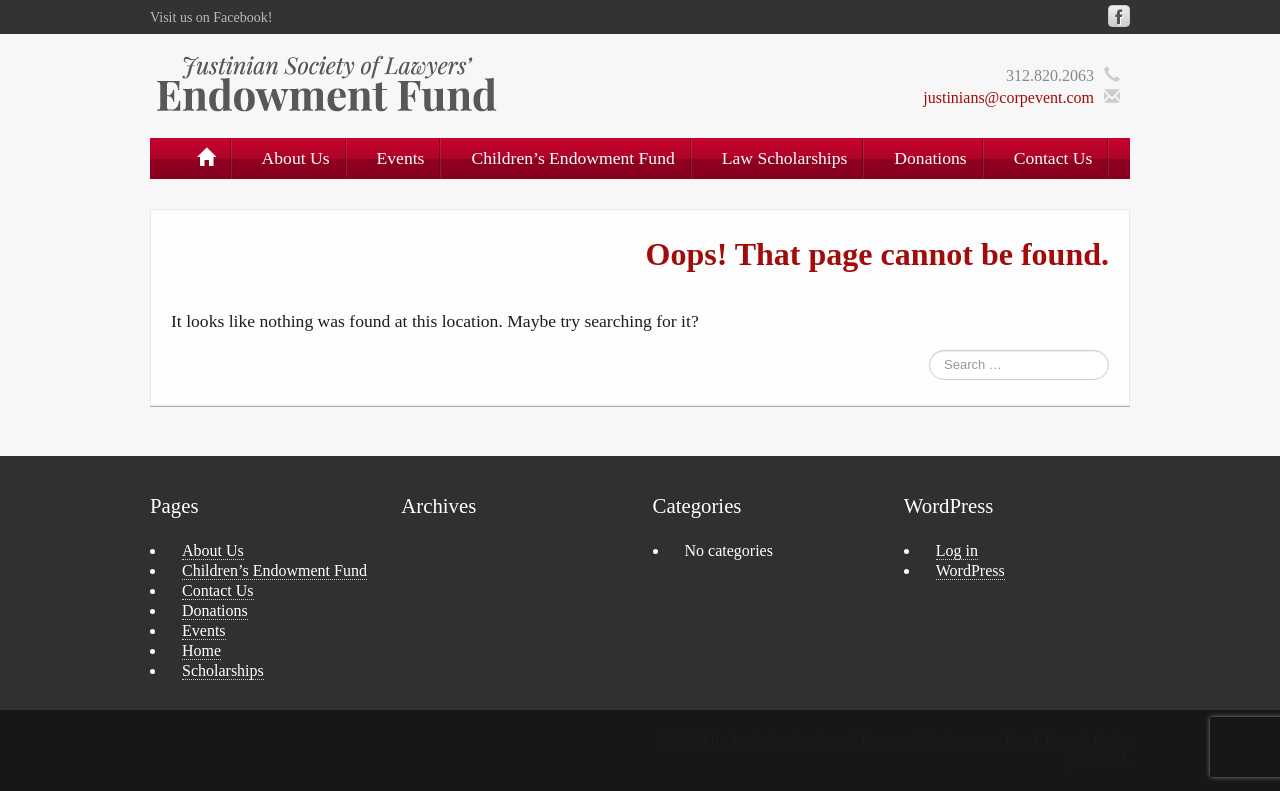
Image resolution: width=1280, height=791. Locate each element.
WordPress (970, 570)
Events (401, 158)
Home (201, 650)
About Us (296, 158)
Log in (957, 550)
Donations (930, 158)
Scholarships (223, 670)
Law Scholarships (785, 158)
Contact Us (1053, 158)
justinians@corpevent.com (1008, 97)
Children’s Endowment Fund (572, 158)
